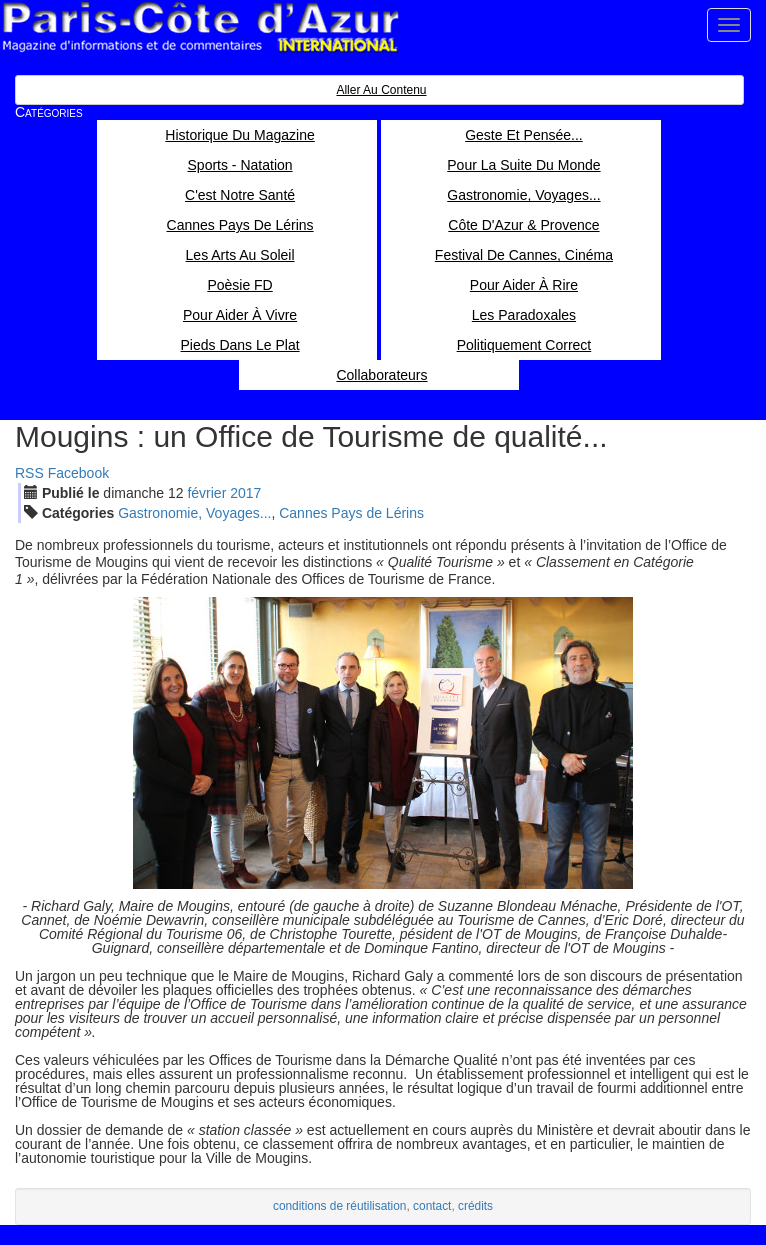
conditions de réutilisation (340, 1206)
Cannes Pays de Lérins (351, 513)
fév (206, 493)
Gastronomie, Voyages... (194, 513)
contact (432, 1206)
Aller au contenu (381, 90)
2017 (245, 493)
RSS (29, 473)
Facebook (78, 473)
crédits (475, 1206)
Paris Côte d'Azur (200, 27)
